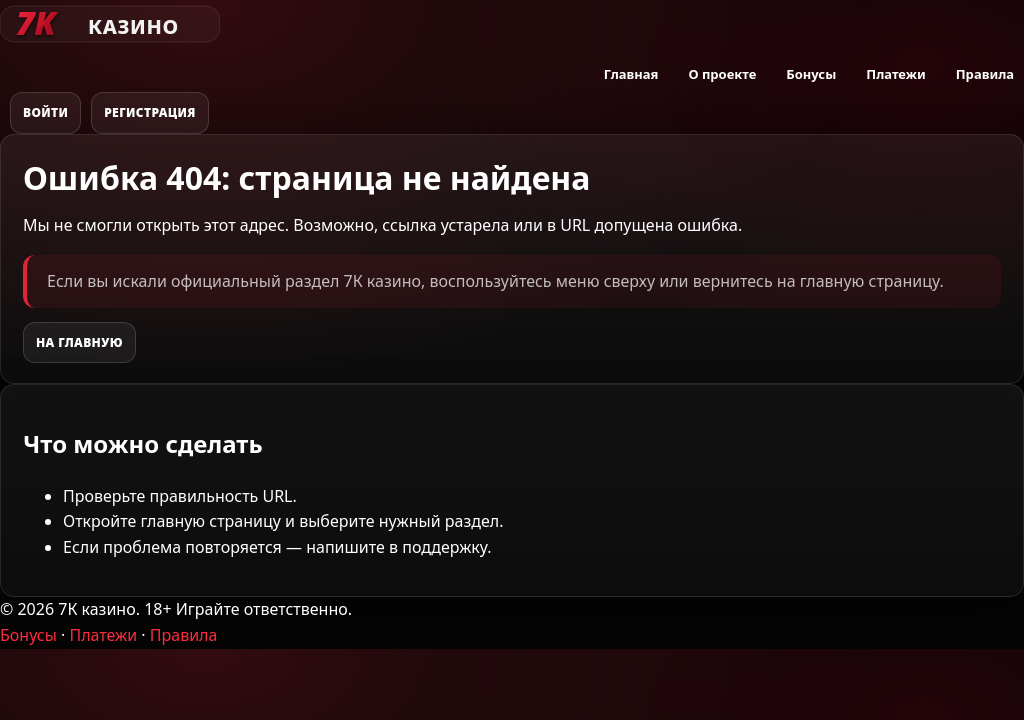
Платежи (895, 74)
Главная (631, 74)
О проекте (722, 74)
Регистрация (150, 112)
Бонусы (811, 74)
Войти (45, 112)
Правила (985, 74)
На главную (79, 342)
